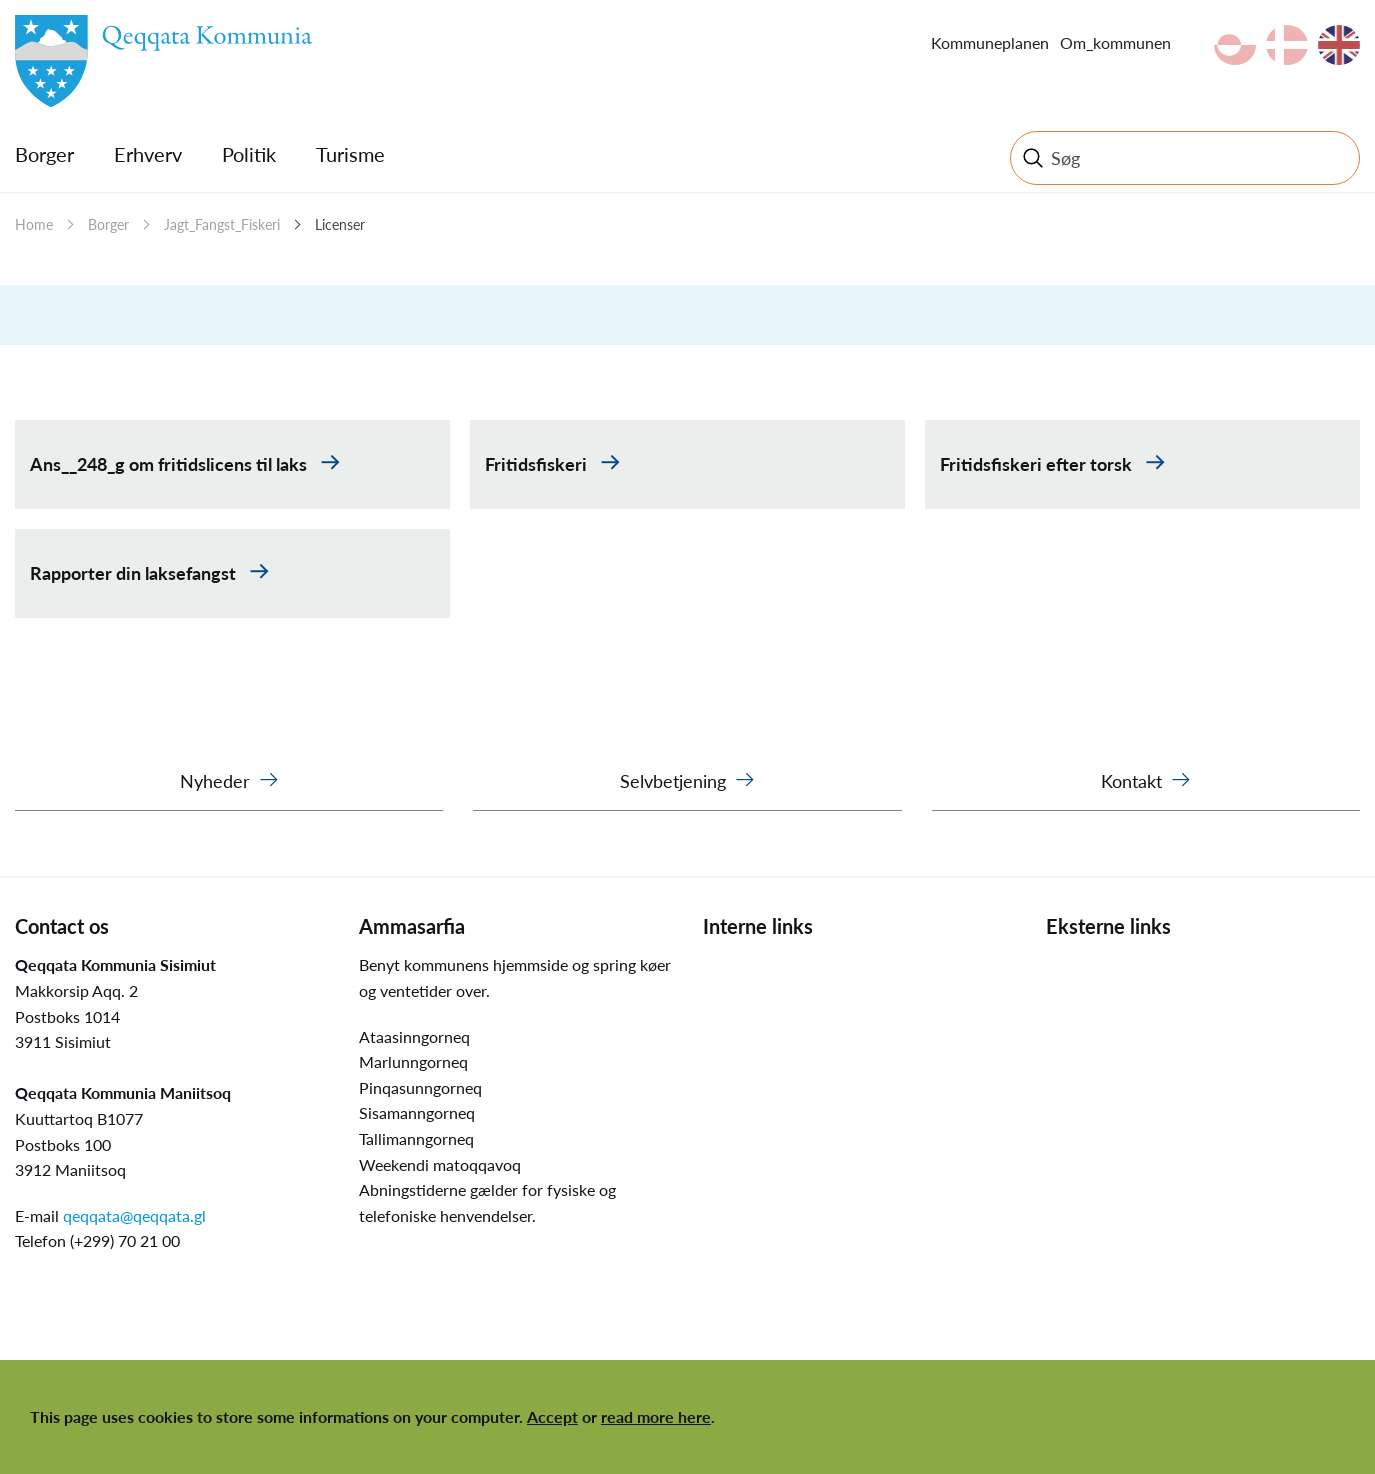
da (1287, 45)
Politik (249, 154)
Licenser (340, 224)
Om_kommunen (1115, 42)
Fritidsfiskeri (538, 464)
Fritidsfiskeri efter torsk (1038, 464)
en (1339, 45)
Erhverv (148, 154)
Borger (44, 154)
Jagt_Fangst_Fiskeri (222, 224)
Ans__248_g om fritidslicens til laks (170, 464)
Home (34, 224)
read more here (656, 1416)
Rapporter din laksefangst (135, 573)
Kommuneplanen (990, 42)
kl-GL (1235, 45)
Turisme (350, 154)
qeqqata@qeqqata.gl (134, 1215)
